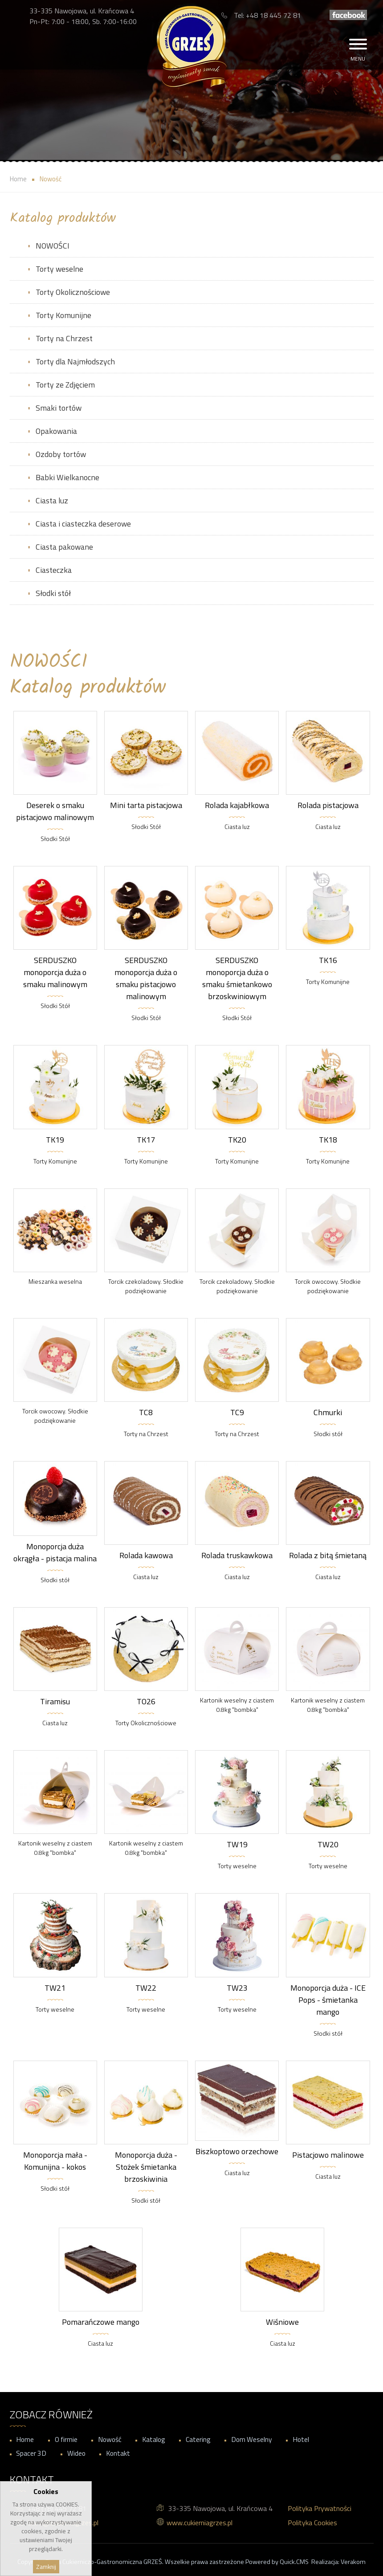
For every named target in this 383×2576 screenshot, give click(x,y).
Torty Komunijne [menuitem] (63, 315)
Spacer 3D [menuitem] (31, 2453)
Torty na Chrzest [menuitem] (64, 338)
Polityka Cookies (312, 2522)
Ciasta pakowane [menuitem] (64, 547)
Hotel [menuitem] (301, 2439)
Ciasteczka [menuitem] (54, 570)
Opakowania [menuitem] (56, 431)
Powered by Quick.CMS (277, 2562)
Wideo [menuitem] (76, 2453)
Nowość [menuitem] (110, 2439)
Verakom (353, 2562)
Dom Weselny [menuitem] (251, 2439)
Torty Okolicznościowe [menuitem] (73, 292)
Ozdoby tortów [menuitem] (61, 454)
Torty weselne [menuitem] (59, 269)
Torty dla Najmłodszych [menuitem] (75, 361)
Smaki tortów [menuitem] (58, 408)
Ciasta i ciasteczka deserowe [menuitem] (83, 524)
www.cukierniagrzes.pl (199, 2522)
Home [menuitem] (25, 2439)
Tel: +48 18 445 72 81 (267, 15)
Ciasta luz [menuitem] (52, 500)
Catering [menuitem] (198, 2439)
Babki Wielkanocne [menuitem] (67, 477)
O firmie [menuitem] (66, 2439)
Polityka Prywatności (319, 2508)
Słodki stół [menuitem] (53, 593)
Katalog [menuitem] (153, 2439)
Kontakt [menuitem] (118, 2453)
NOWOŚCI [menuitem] (52, 246)
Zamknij (46, 2566)
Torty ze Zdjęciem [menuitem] (65, 385)
